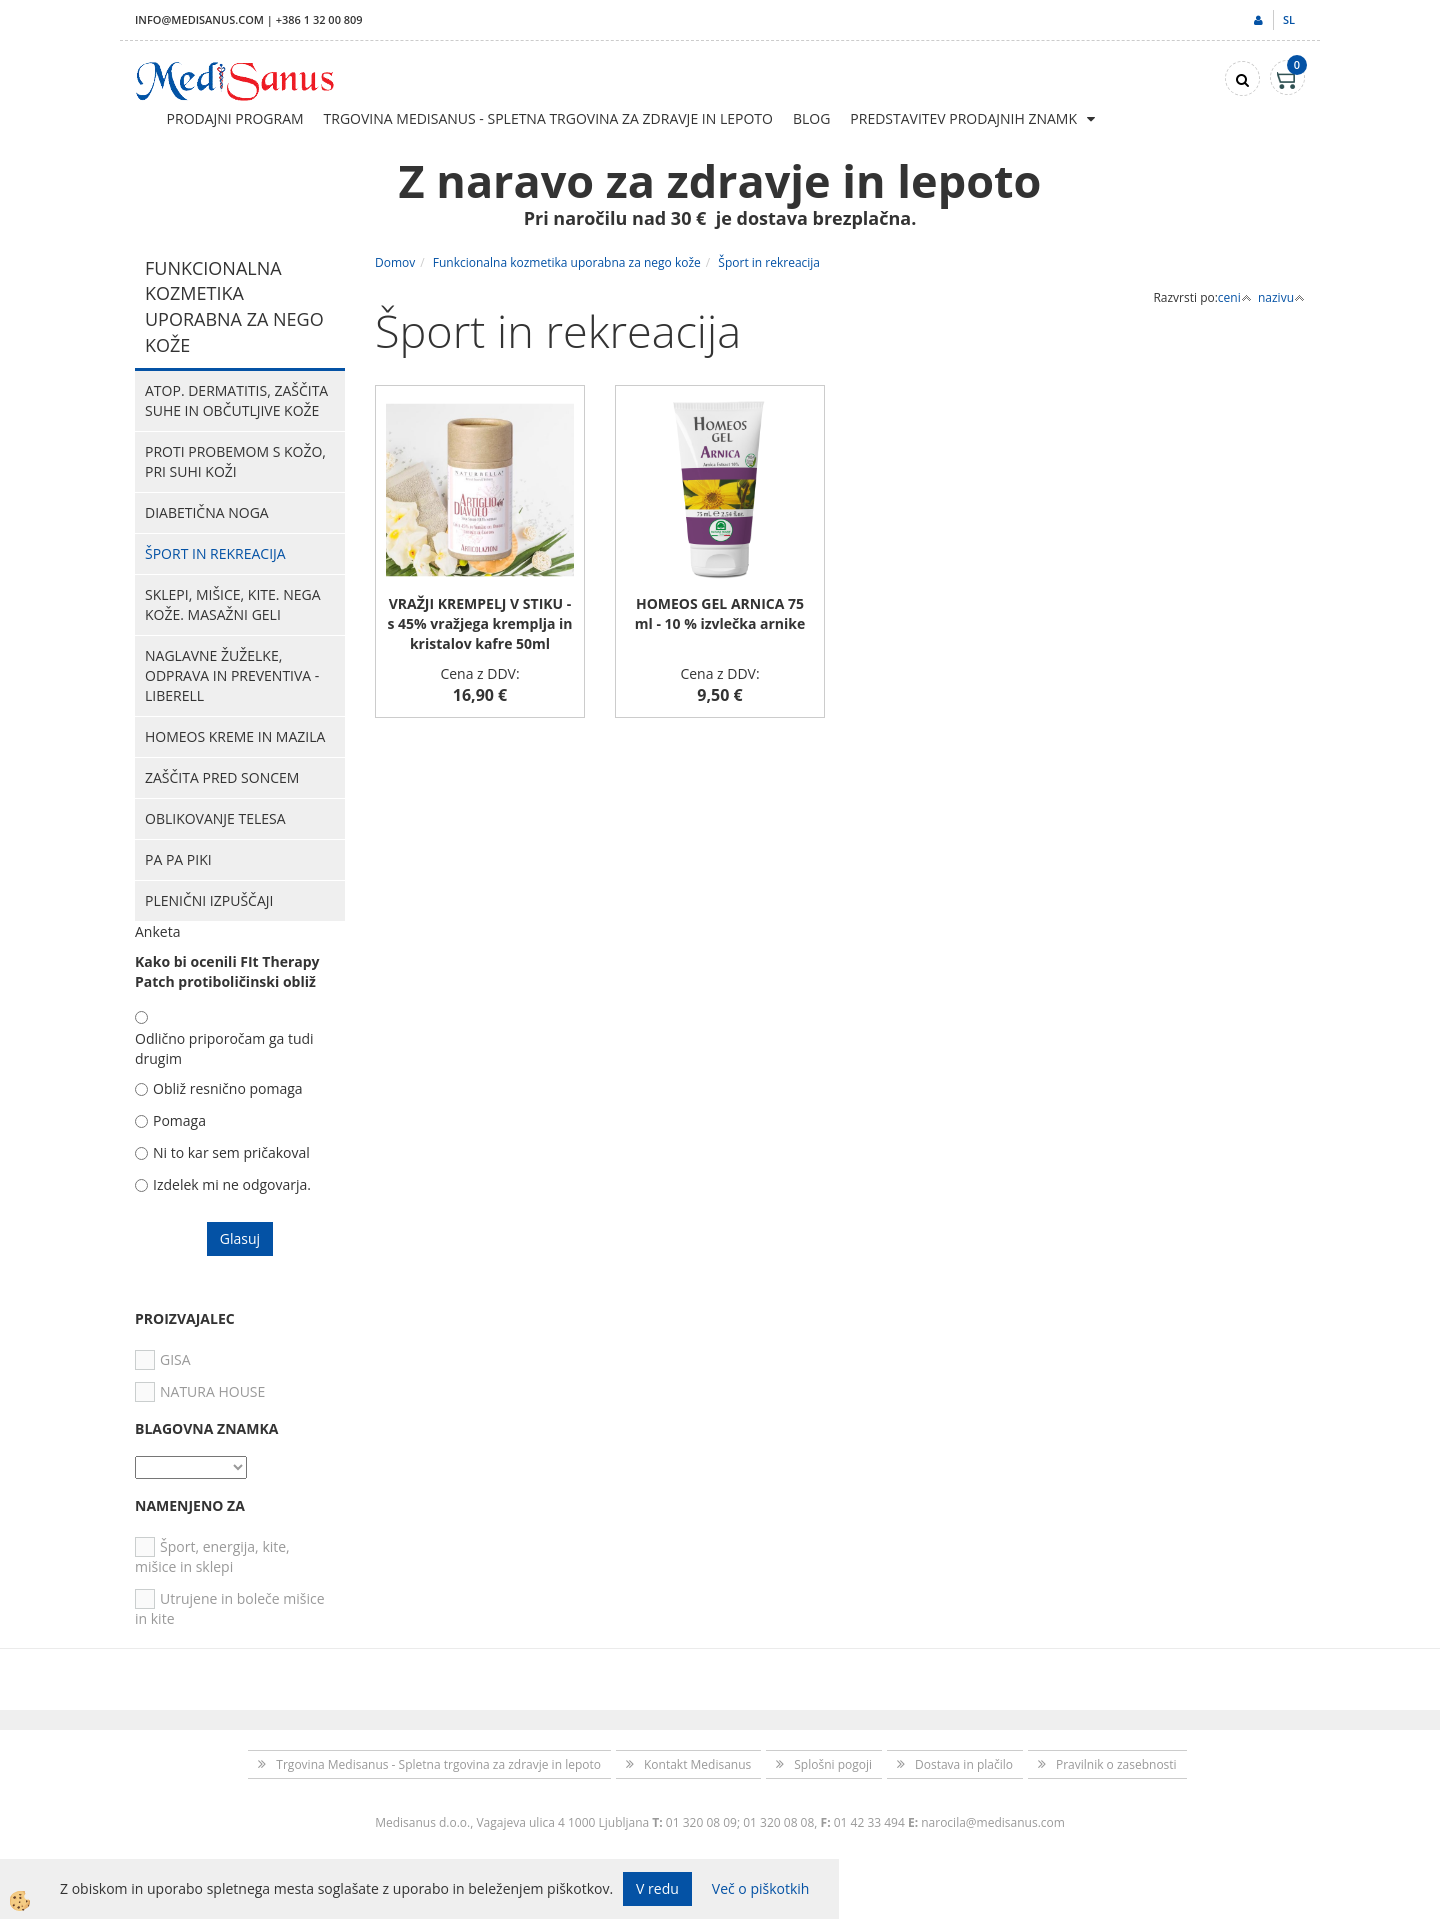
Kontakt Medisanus (697, 1764)
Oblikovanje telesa (215, 818)
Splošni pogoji (833, 1764)
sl (1289, 19)
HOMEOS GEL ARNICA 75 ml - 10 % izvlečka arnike (720, 613)
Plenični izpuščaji (209, 900)
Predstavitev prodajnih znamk (963, 118)
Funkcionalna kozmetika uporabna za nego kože (567, 262)
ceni (1235, 297)
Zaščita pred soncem (222, 777)
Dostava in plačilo (964, 1764)
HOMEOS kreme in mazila (235, 736)
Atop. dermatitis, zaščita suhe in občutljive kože (236, 400)
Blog (811, 118)
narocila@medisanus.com (993, 1822)
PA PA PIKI (178, 859)
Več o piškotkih (761, 1888)
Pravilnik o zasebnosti (1116, 1764)
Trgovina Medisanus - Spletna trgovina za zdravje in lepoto (548, 118)
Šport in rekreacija (215, 553)
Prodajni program (235, 118)
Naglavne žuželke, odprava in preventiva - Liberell (232, 675)
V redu (657, 1888)
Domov (395, 262)
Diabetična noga (207, 512)
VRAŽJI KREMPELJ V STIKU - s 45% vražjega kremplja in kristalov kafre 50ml (479, 623)
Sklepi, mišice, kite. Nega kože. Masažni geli (233, 604)
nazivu (1281, 297)
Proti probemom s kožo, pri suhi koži (235, 461)
